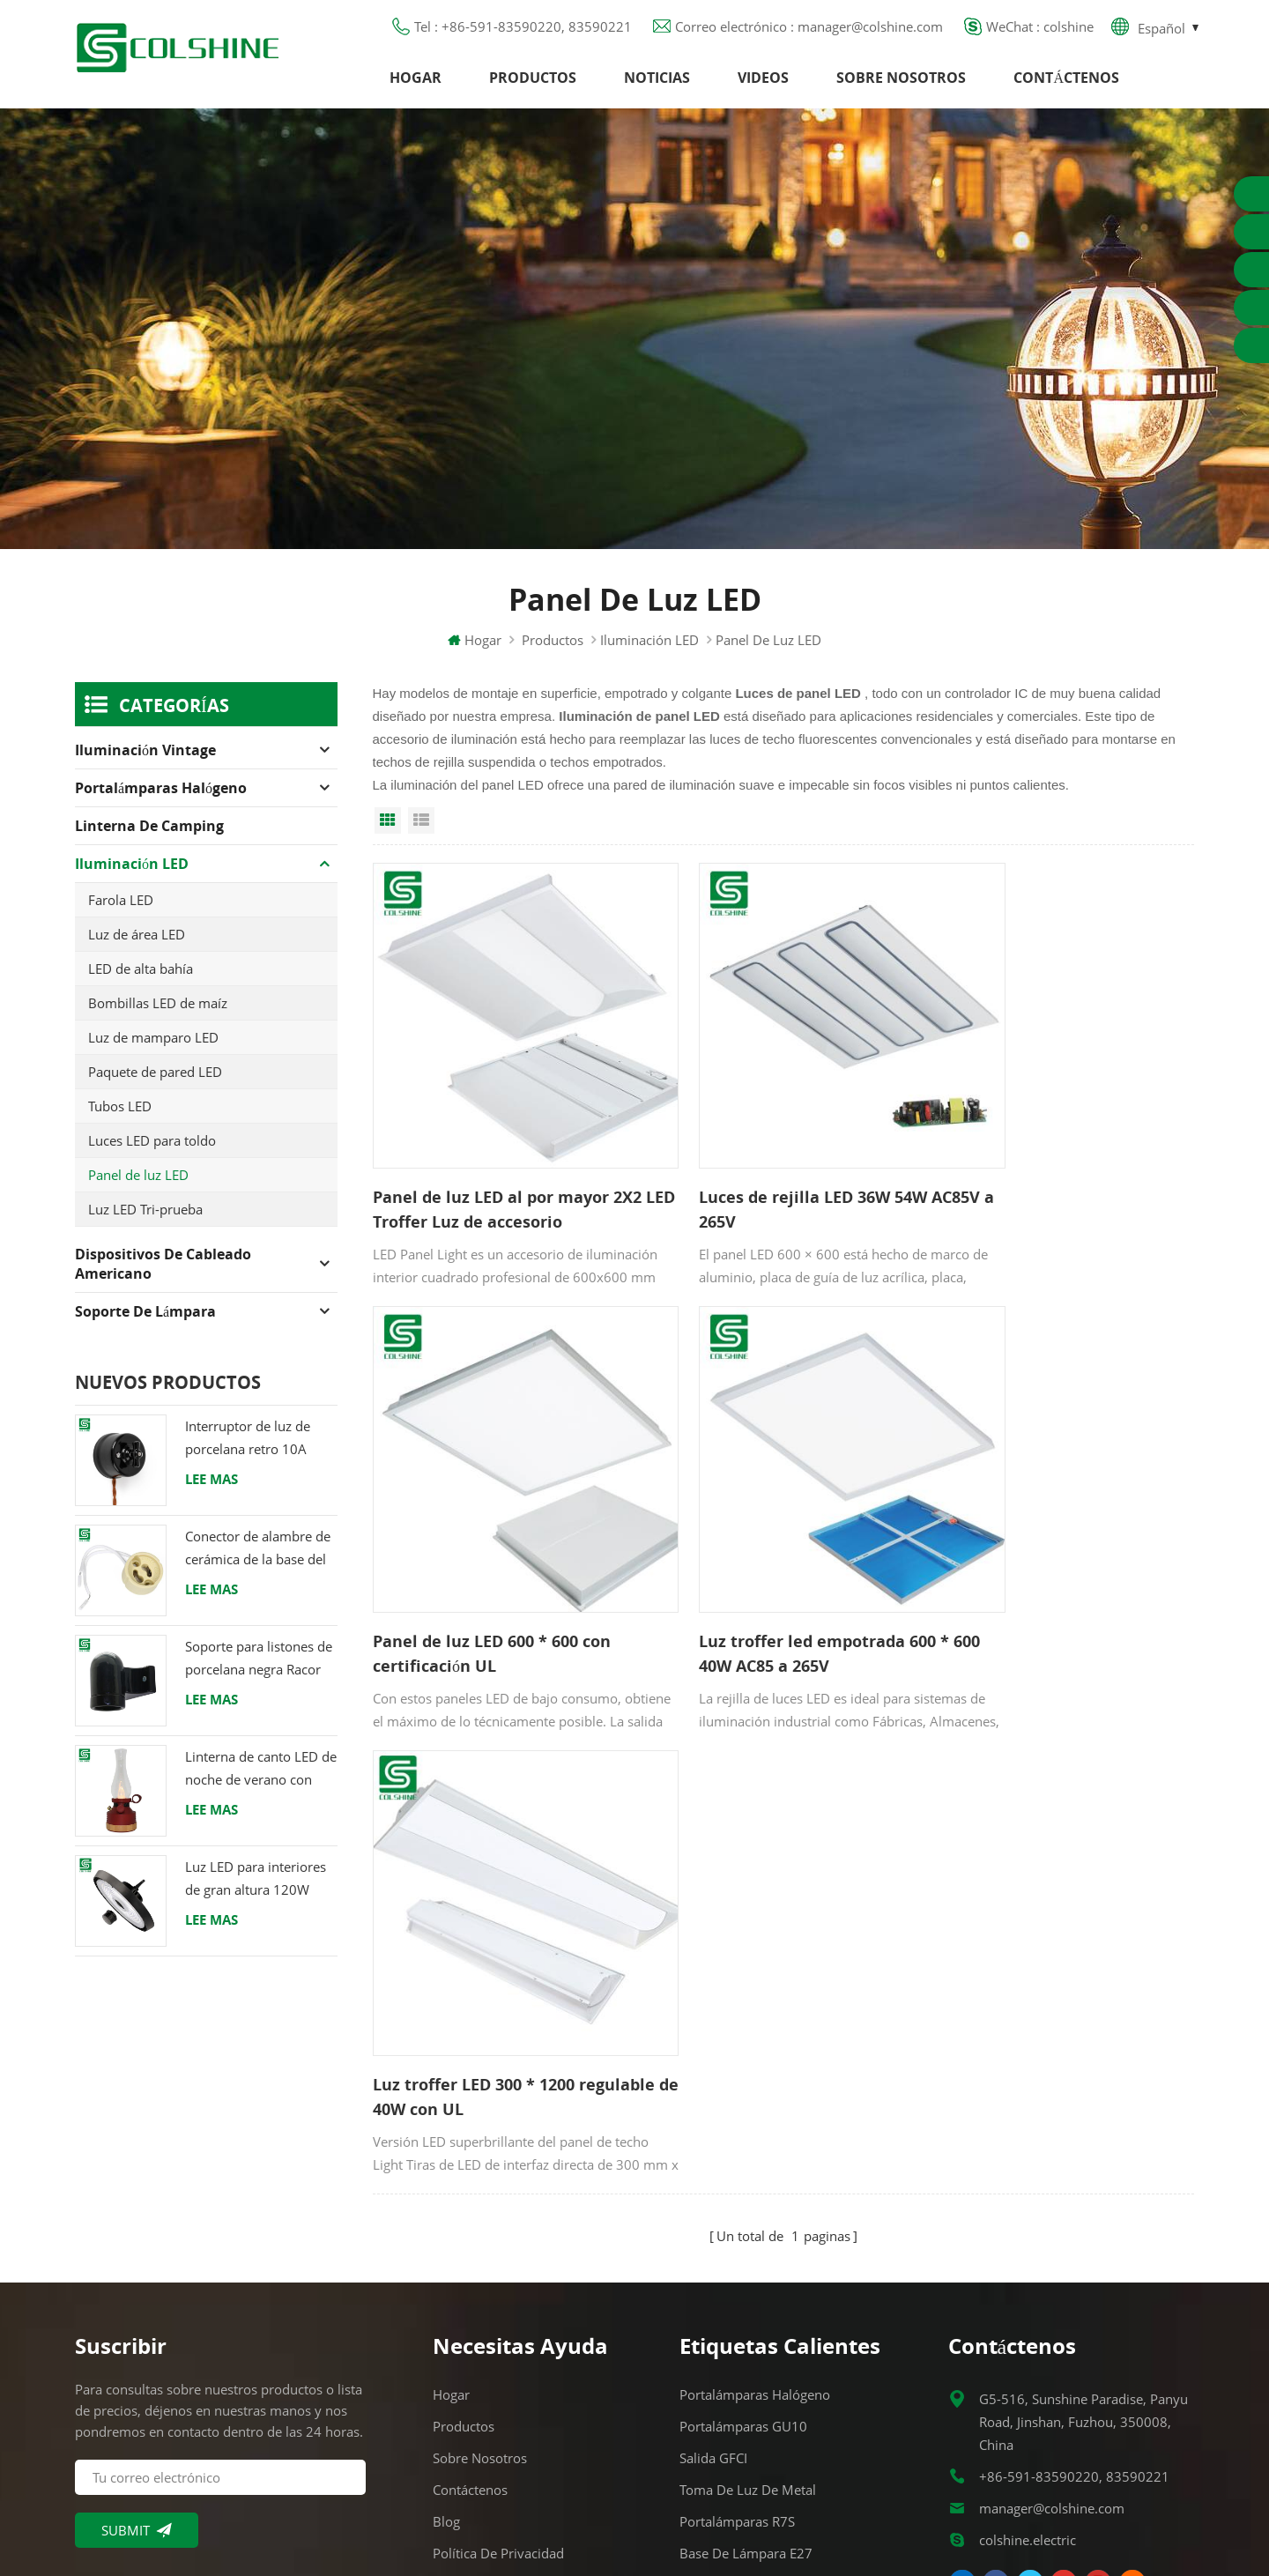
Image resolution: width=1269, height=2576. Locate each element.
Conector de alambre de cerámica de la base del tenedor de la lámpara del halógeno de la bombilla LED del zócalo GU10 (257, 1561)
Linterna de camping (149, 838)
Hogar (416, 83)
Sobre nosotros (901, 83)
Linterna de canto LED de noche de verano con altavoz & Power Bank (261, 1781)
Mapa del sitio (477, 2307)
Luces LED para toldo (152, 1153)
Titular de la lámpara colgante (774, 2402)
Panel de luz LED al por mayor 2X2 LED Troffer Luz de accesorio (500, 1176)
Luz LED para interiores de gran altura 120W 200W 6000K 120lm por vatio (258, 1891)
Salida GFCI (713, 2180)
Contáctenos (1066, 83)
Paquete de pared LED (155, 1084)
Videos (763, 83)
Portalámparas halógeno (161, 800)
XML (446, 2339)
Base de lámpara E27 (746, 2275)
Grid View (388, 833)
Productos (532, 83)
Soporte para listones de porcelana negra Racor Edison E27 (258, 1671)
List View (421, 833)
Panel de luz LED (138, 1187)
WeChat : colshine (1040, 31)
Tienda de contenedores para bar (781, 2307)
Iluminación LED (649, 652)
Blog (446, 2244)
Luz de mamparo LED (153, 1049)
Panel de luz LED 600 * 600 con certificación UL (1052, 1176)
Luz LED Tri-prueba (145, 1221)
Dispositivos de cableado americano (163, 1276)
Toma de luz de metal (747, 2212)
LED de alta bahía (140, 981)
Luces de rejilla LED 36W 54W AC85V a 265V (767, 1176)
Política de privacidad (498, 2275)
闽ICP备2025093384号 (635, 2511)
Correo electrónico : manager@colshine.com (809, 31)
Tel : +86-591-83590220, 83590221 (523, 31)
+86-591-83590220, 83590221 (1074, 2199)
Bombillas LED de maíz (157, 1015)
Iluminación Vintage (145, 762)
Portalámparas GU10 (743, 2148)
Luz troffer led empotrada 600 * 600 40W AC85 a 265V (498, 1573)
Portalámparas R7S (737, 2244)
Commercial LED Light (776, 2540)
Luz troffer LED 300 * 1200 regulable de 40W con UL (754, 1573)
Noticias (657, 83)
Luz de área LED (136, 946)
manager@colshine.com (1051, 2230)
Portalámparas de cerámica (764, 2370)
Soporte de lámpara (145, 1323)
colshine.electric (1027, 2262)
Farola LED (120, 912)
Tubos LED (120, 1118)
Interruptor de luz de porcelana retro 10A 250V (247, 1451)
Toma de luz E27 (731, 2339)
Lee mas (211, 1491)
